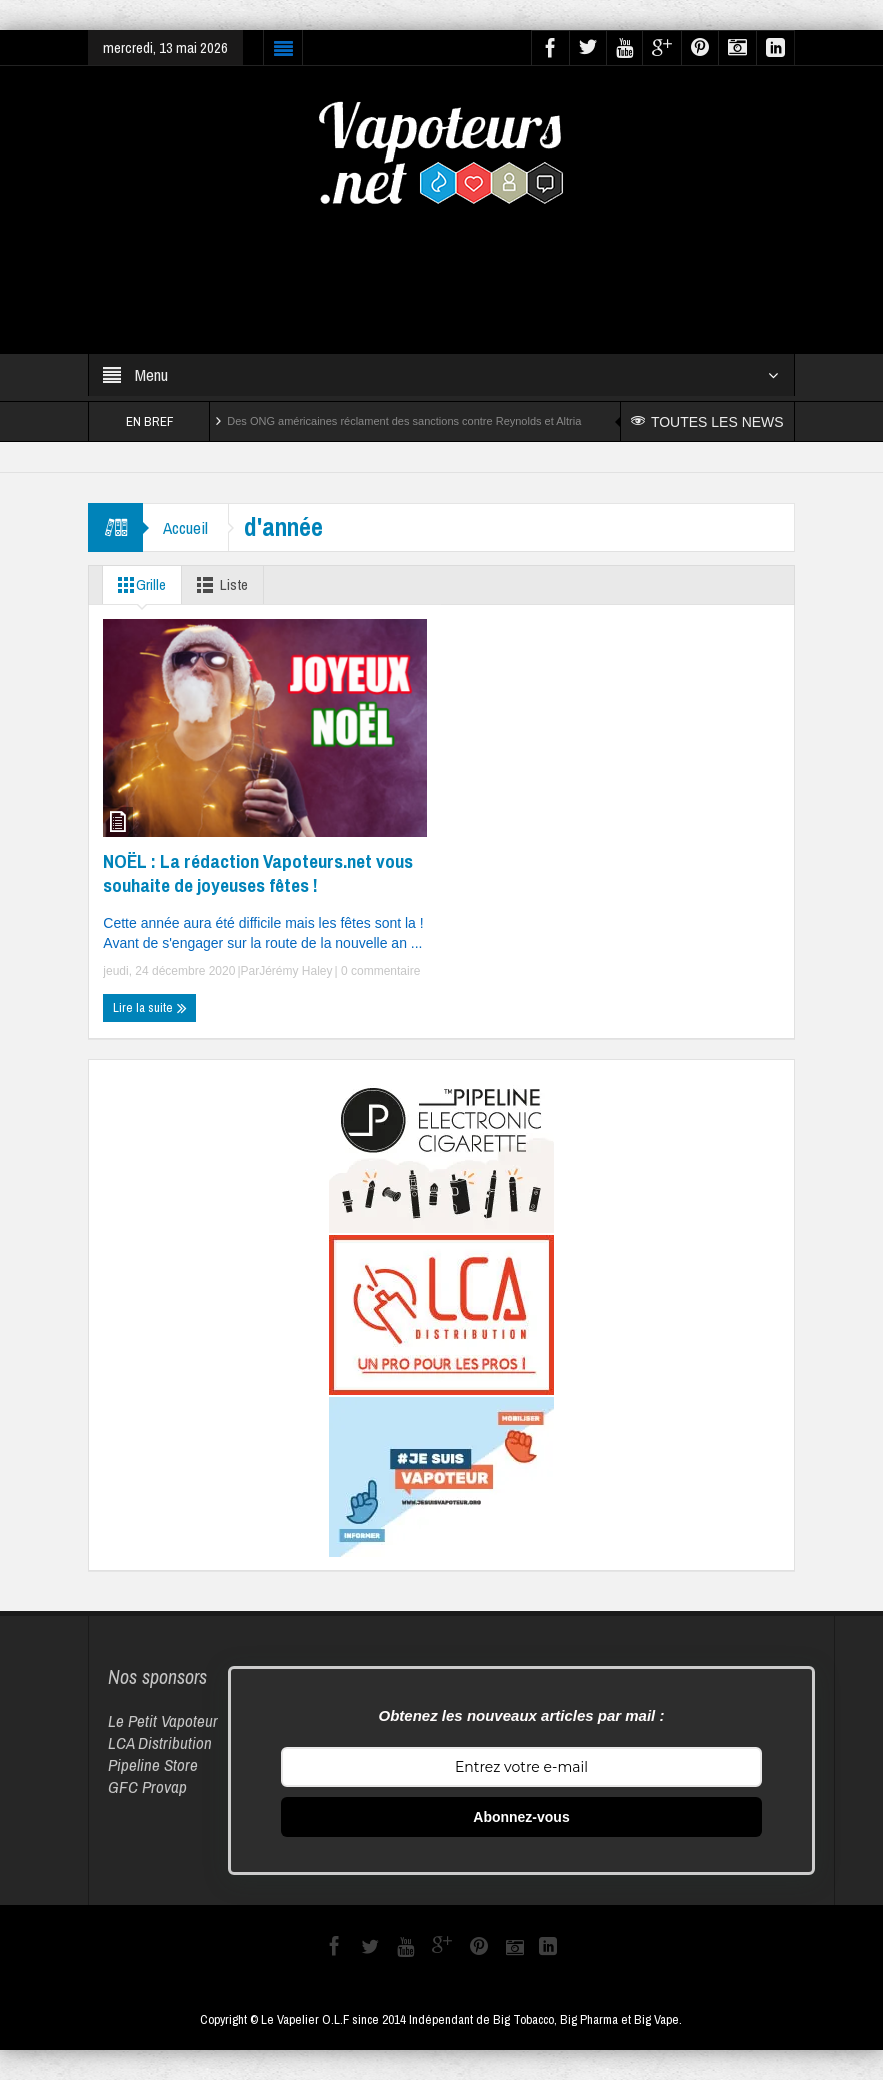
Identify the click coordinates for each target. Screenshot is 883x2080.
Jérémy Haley (295, 971)
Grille (138, 585)
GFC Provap (147, 1786)
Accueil (185, 527)
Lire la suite (150, 1008)
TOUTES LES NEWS (707, 422)
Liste (218, 585)
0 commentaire (379, 971)
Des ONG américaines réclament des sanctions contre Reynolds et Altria (404, 421)
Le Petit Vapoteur (163, 1720)
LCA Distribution (160, 1742)
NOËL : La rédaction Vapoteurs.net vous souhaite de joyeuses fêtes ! (258, 873)
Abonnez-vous (521, 1817)
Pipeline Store (153, 1764)
